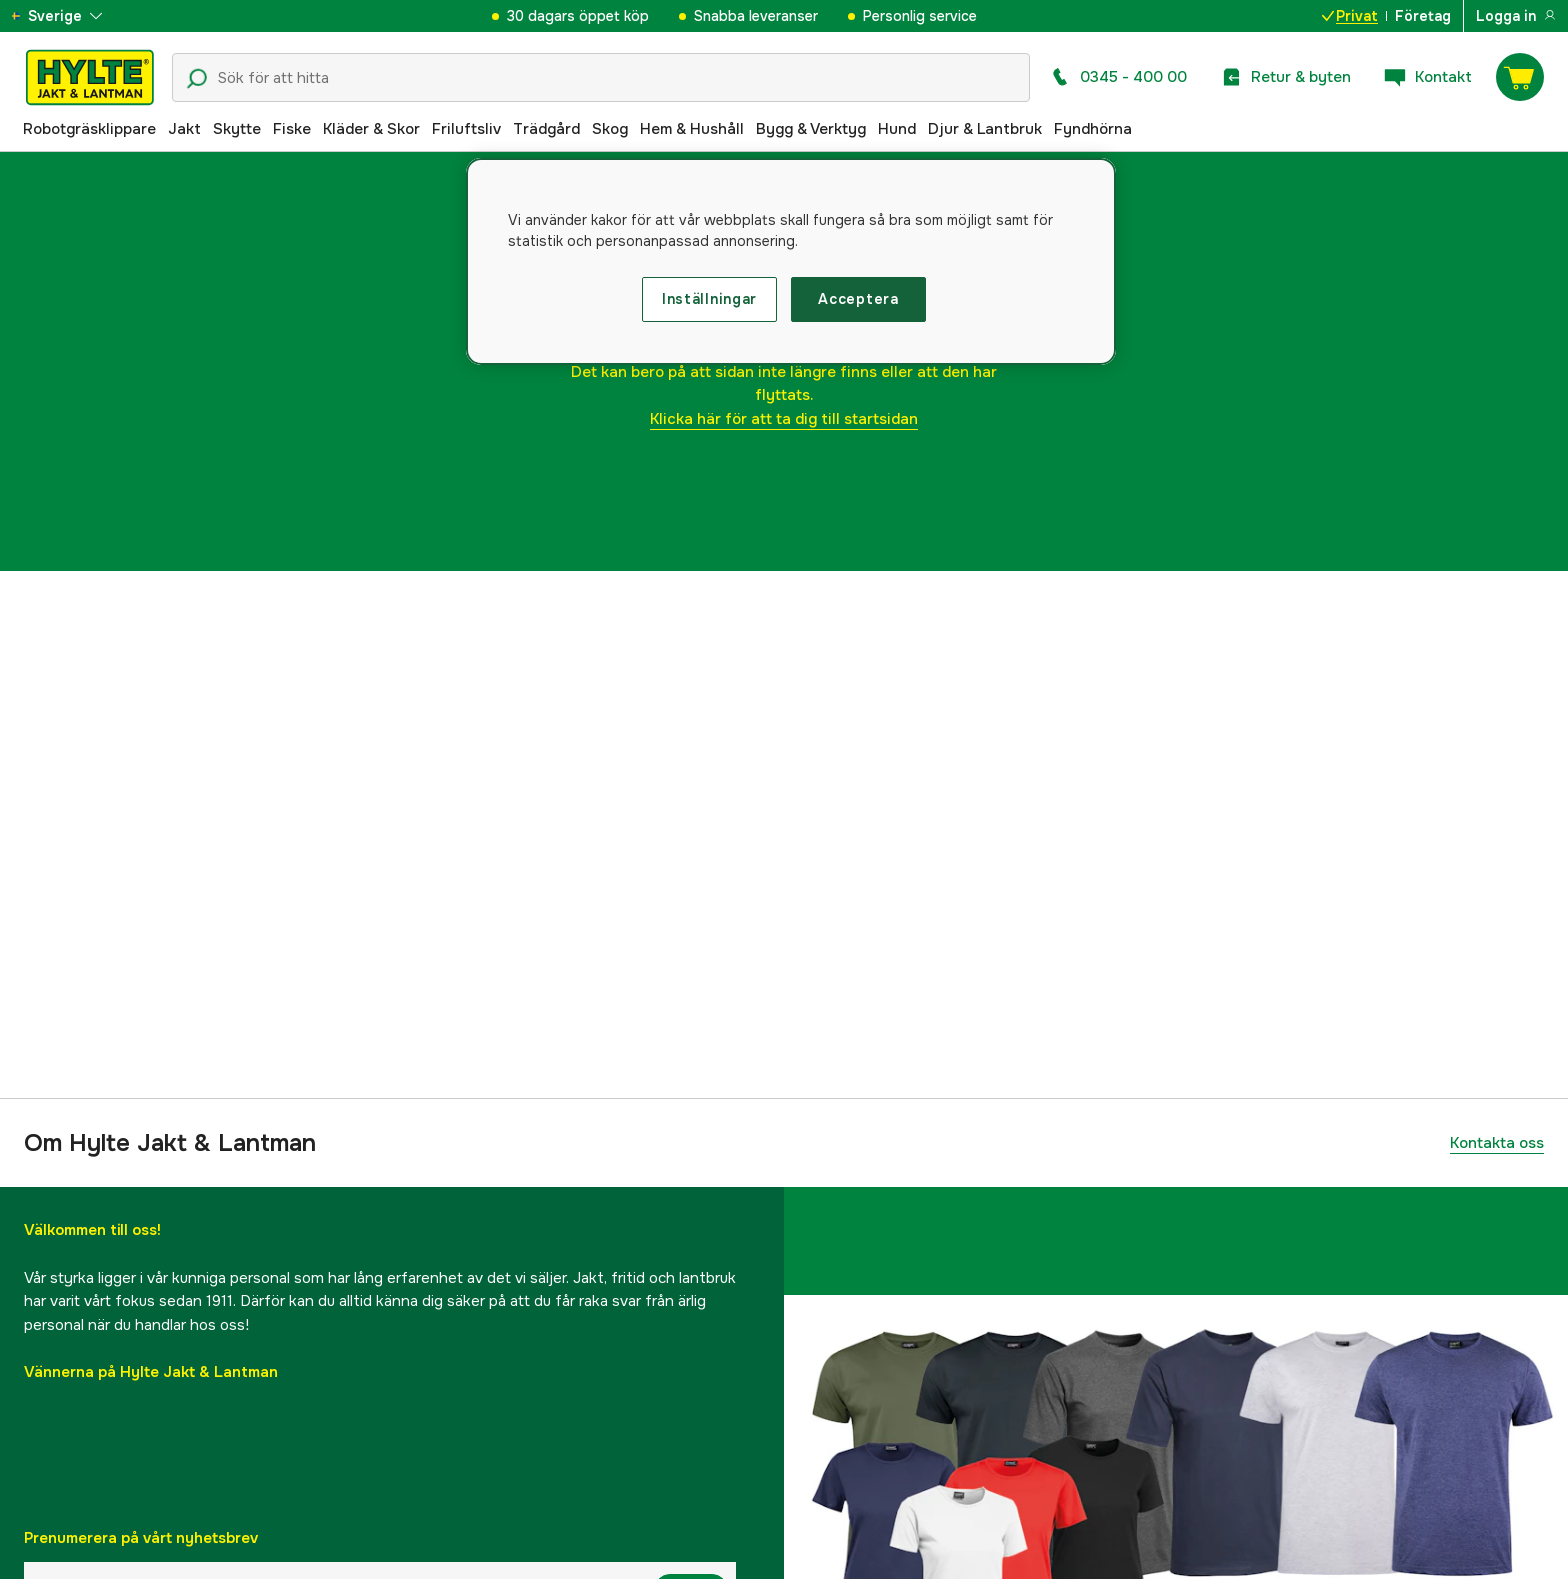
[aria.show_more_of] (73, 16)
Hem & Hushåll (692, 129)
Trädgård (546, 129)
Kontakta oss (1497, 1143)
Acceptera (858, 299)
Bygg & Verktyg (811, 129)
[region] (791, 262)
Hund (897, 129)
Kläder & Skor (371, 129)
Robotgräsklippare (89, 129)
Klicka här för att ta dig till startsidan (784, 419)
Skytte (237, 129)
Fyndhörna (1093, 129)
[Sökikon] (197, 79)
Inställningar (709, 299)
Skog (610, 129)
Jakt (184, 129)
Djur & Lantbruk (985, 129)
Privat (1350, 16)
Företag (1423, 16)
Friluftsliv (466, 129)
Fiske (292, 129)
